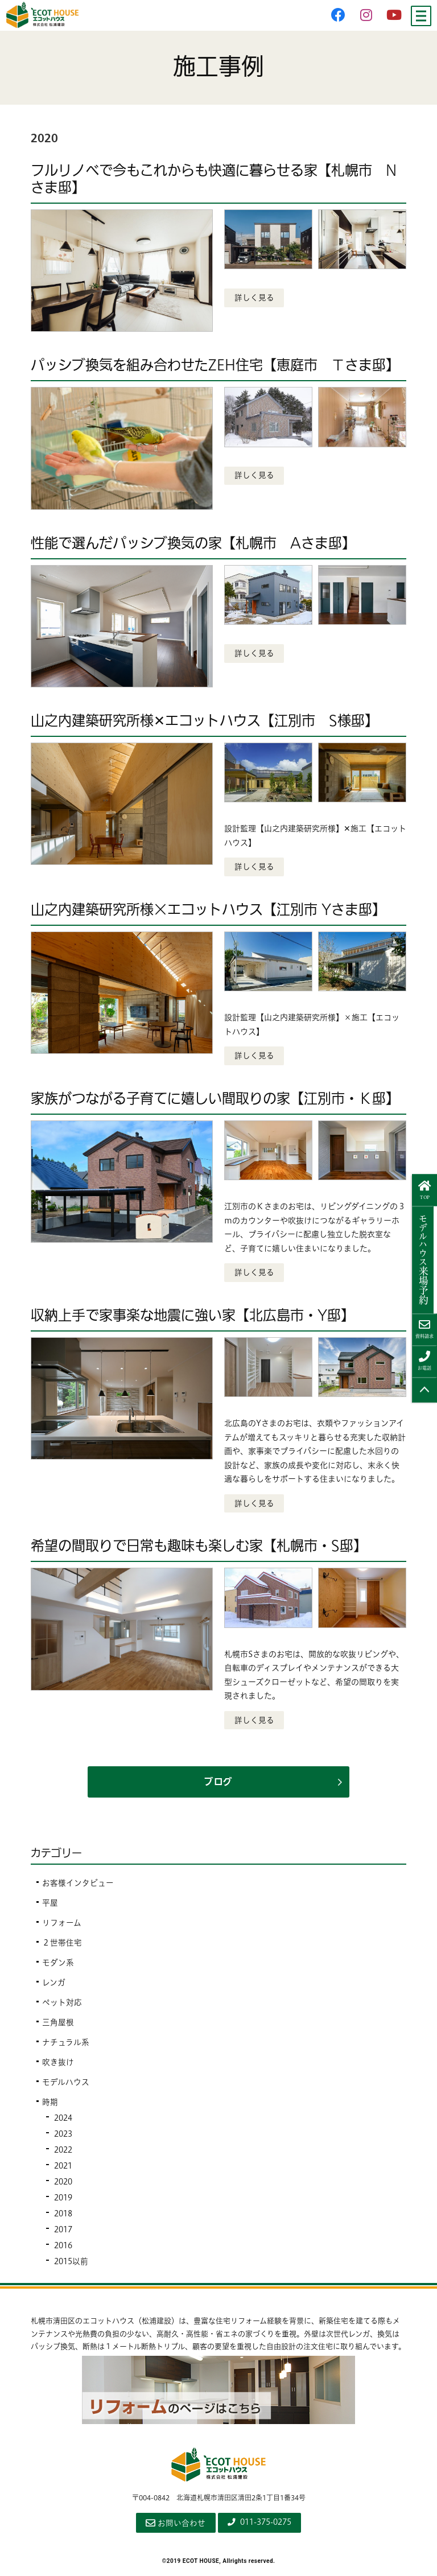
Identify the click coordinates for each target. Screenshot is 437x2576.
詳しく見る (254, 297)
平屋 (50, 1906)
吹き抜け (58, 2065)
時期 (50, 2105)
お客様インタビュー (78, 1886)
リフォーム (61, 1926)
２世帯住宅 (62, 1946)
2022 (64, 2153)
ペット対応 (62, 2006)
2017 (64, 2233)
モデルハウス (65, 2085)
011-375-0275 (260, 2525)
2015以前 (72, 2265)
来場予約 (424, 1259)
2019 (64, 2201)
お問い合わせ (172, 2526)
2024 (64, 2121)
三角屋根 (58, 2026)
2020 (64, 2185)
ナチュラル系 (65, 2046)
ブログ (218, 1785)
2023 (64, 2137)
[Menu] (421, 16)
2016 (64, 2249)
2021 (64, 2169)
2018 (64, 2217)
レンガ (53, 1986)
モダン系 (58, 1966)
